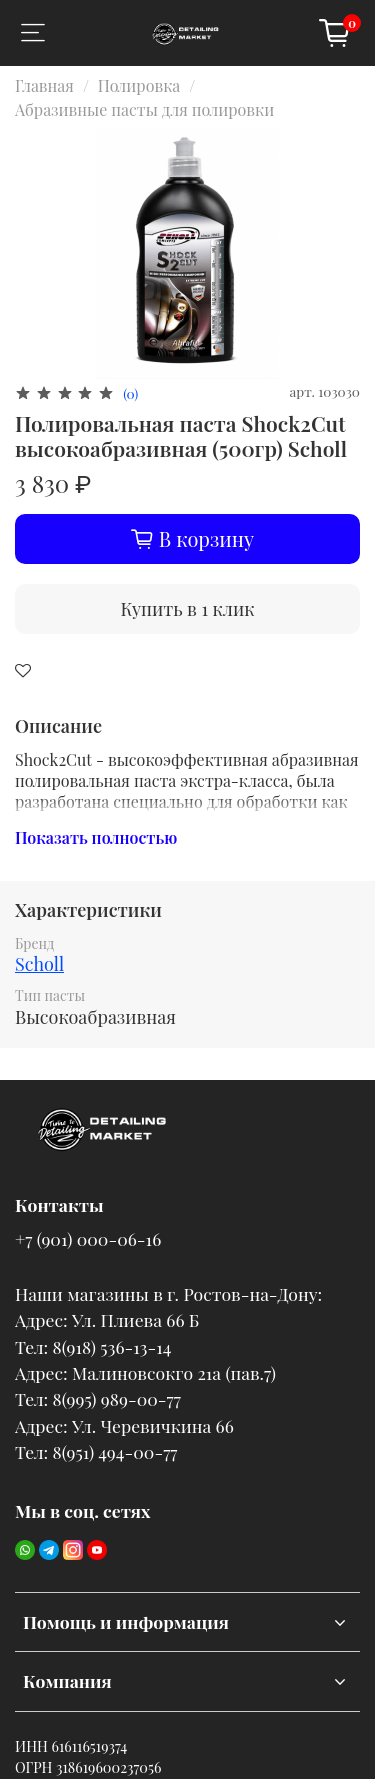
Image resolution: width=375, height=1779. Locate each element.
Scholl (39, 964)
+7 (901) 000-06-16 (88, 1238)
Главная (44, 85)
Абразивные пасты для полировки (144, 109)
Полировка (139, 85)
